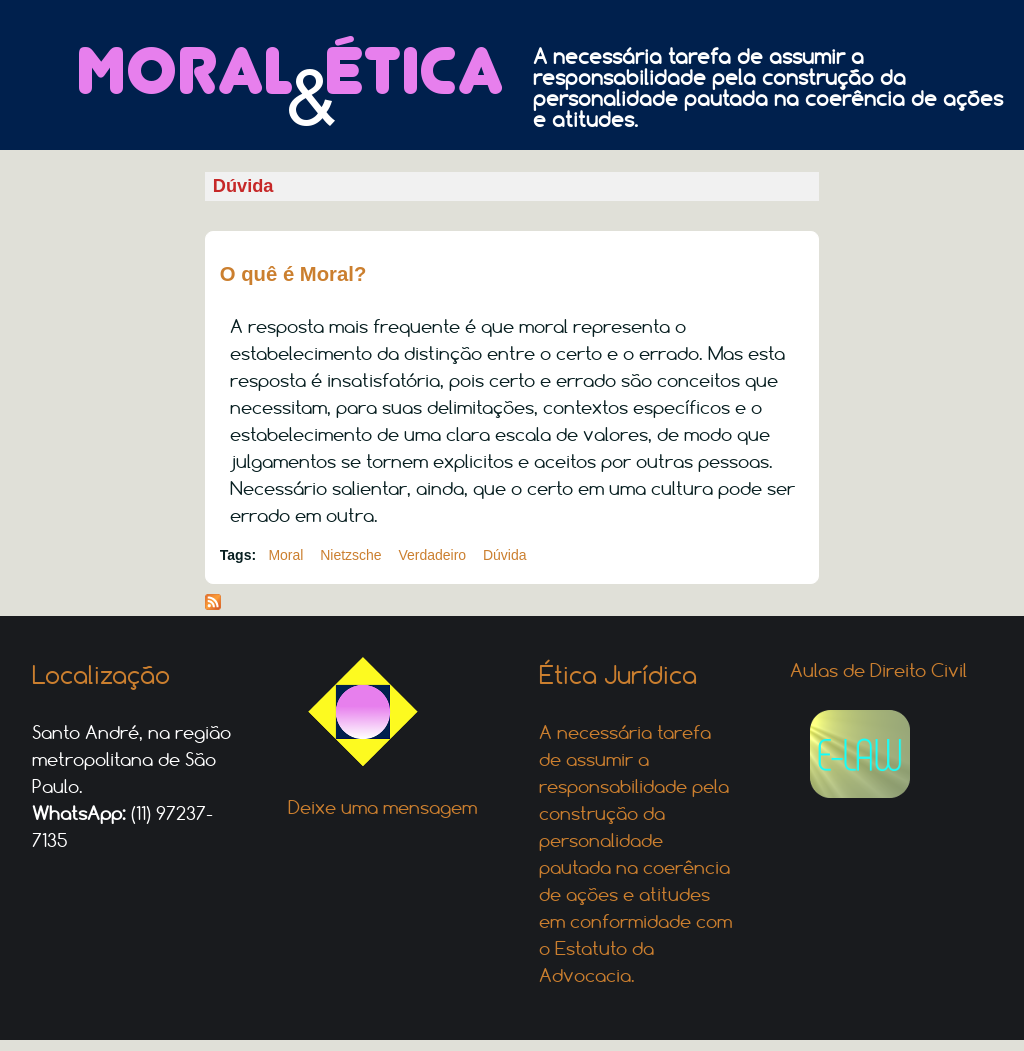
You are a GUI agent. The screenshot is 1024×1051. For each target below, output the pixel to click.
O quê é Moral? (293, 274)
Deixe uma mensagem (382, 807)
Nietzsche (350, 555)
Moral (285, 555)
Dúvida (505, 555)
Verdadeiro (432, 555)
